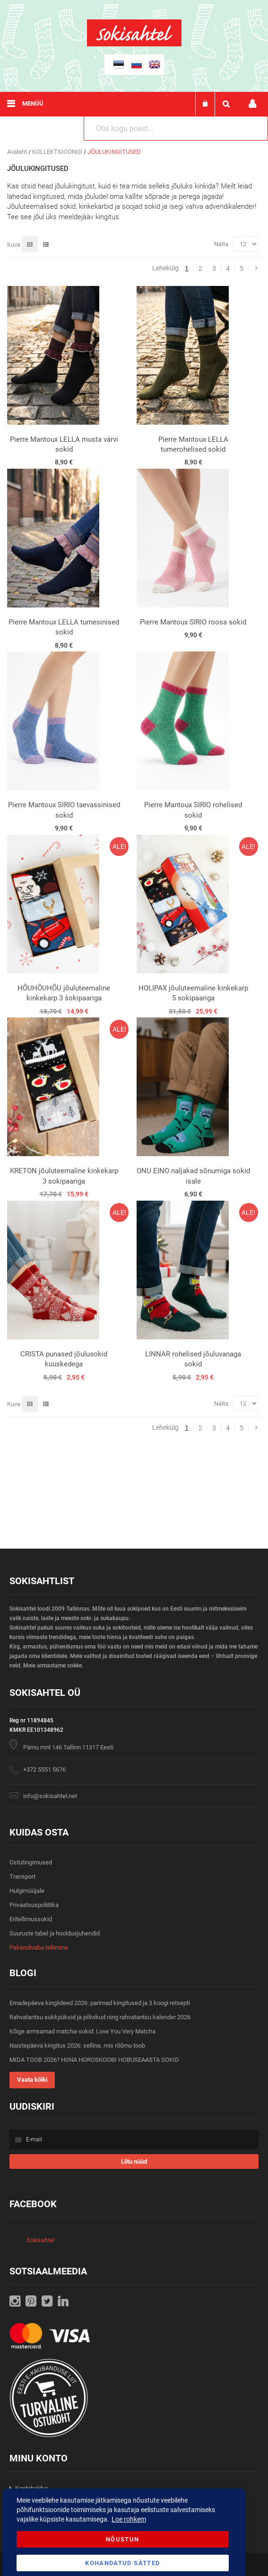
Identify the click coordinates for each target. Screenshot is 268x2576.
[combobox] (176, 128)
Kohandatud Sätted (122, 2563)
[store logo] (134, 44)
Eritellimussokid (30, 1919)
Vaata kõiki (32, 2079)
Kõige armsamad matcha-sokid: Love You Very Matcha (82, 2031)
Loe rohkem (129, 2519)
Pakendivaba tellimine (38, 1947)
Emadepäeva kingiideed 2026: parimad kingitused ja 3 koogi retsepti (99, 2002)
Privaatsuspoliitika (34, 1904)
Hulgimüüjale (26, 1890)
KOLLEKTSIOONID (58, 151)
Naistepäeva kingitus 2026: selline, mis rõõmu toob (77, 2045)
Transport (22, 1876)
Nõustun (122, 2539)
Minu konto (252, 104)
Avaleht (17, 151)
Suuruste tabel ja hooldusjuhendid (54, 1933)
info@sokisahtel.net (50, 1796)
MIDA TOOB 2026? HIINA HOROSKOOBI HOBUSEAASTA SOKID (94, 2059)
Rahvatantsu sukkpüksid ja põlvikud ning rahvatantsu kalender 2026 (99, 2017)
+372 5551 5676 (44, 1769)
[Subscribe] (133, 2161)
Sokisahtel (40, 2240)
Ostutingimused (30, 1862)
